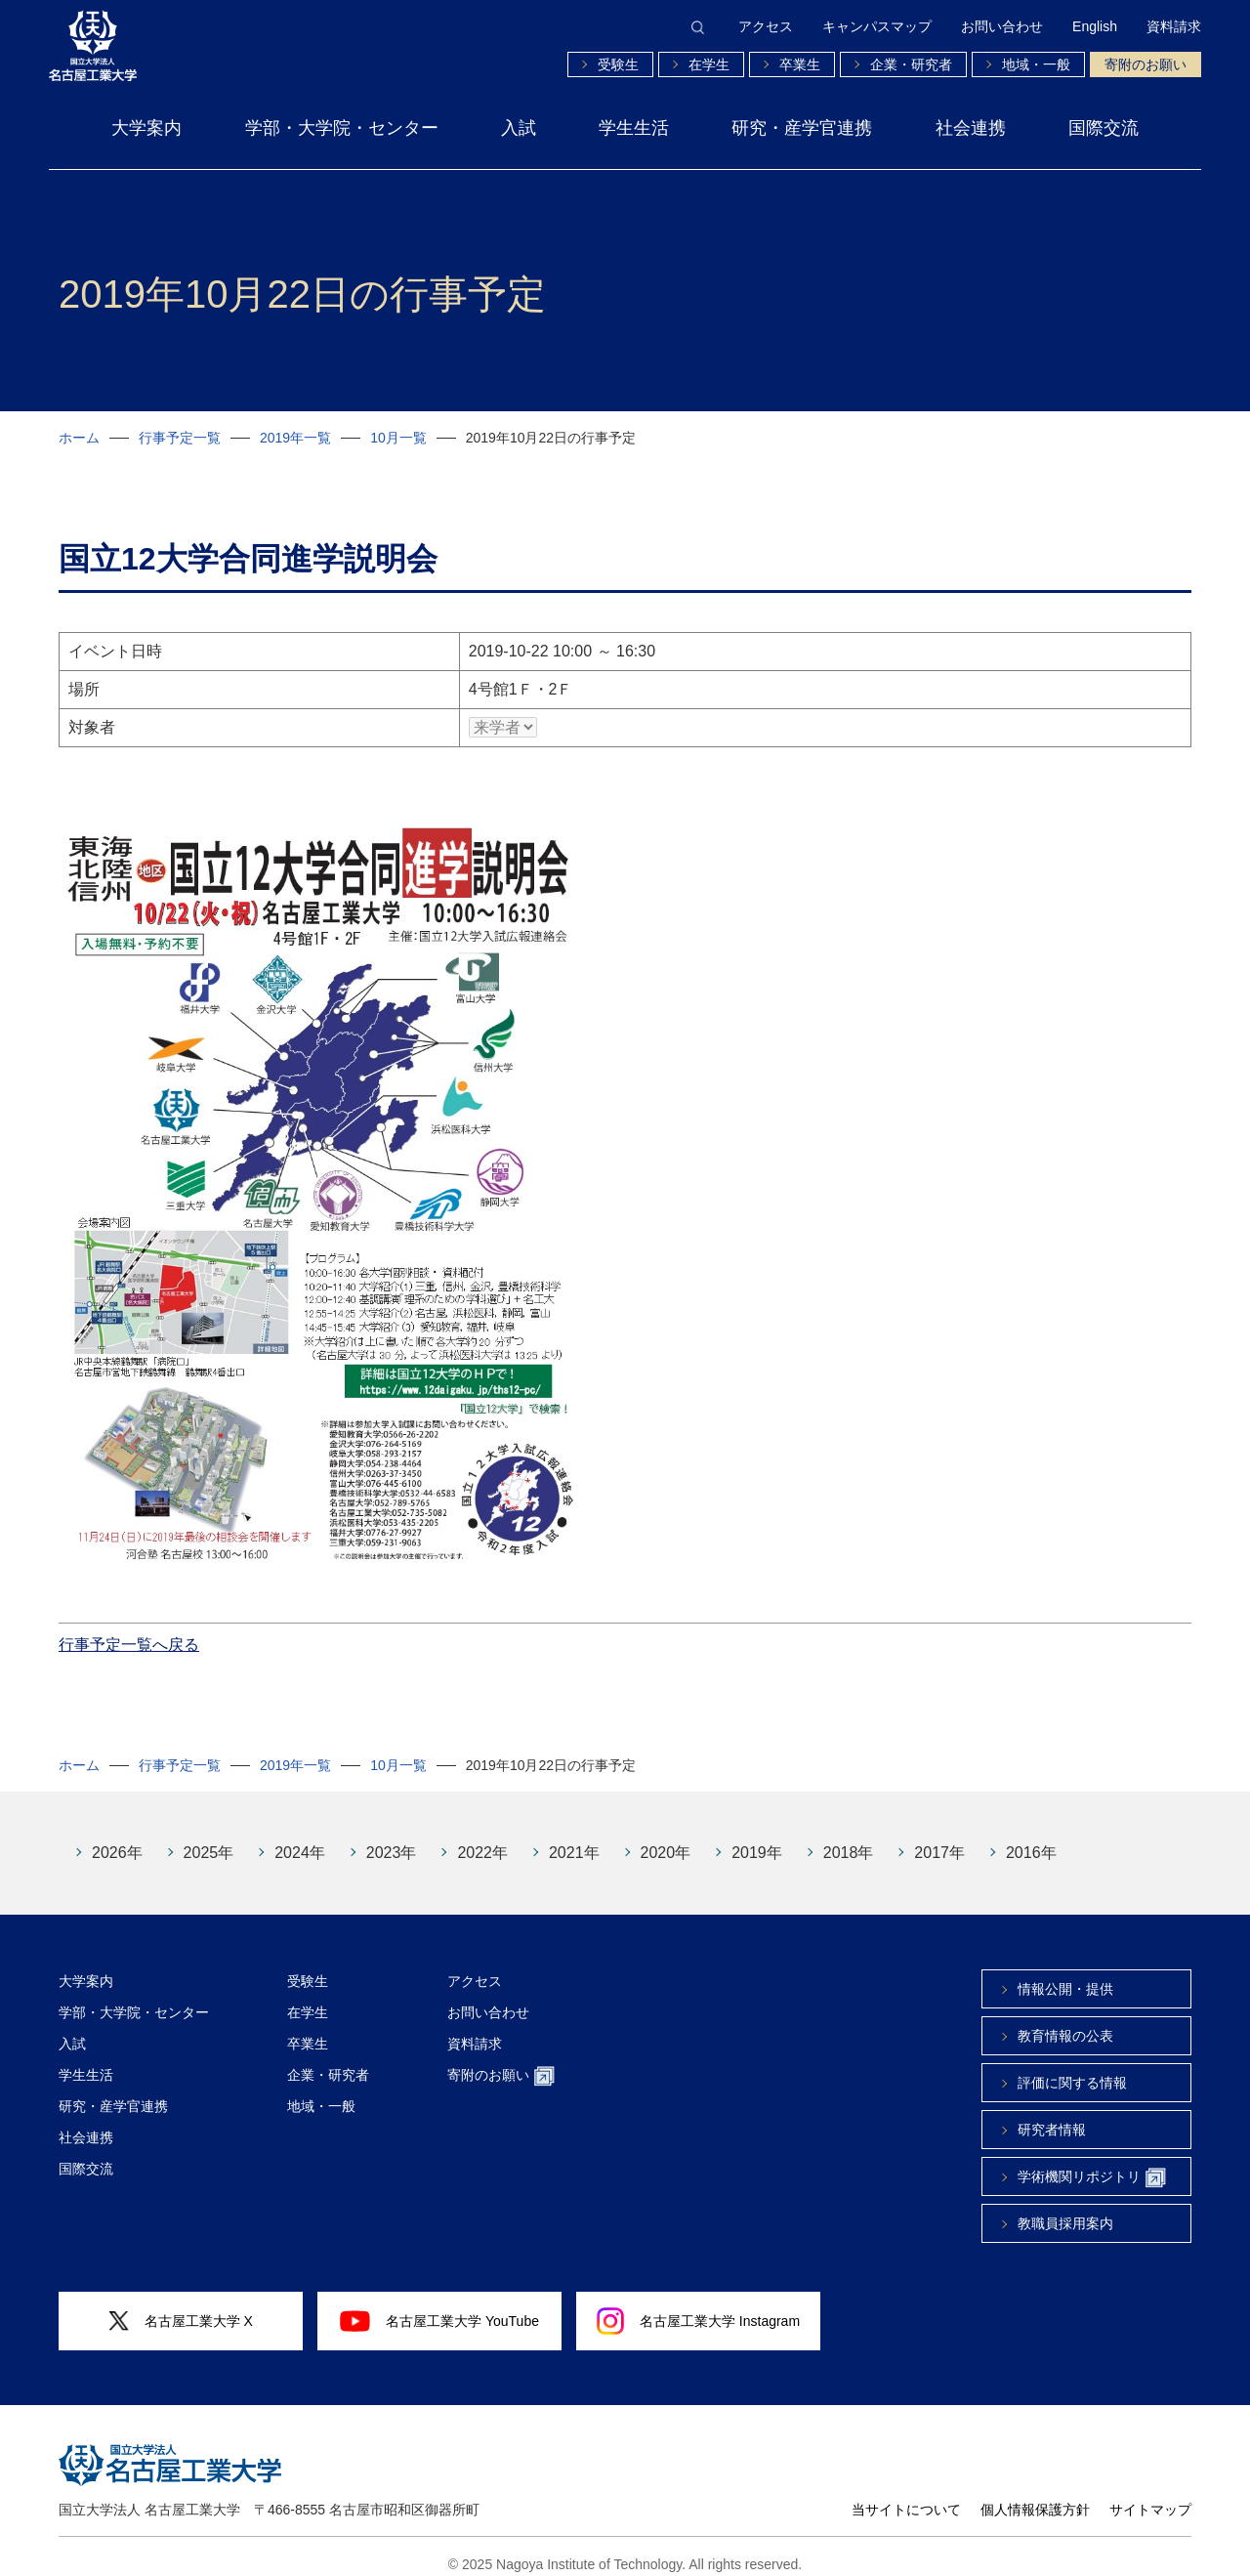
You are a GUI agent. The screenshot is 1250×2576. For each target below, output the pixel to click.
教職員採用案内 (1065, 2209)
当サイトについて (906, 2495)
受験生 (618, 64)
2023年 (391, 1838)
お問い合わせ (1002, 26)
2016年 (1031, 1838)
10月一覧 (398, 437)
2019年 (756, 1838)
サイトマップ (1150, 2495)
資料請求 (1173, 26)
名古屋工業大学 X (180, 2307)
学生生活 (634, 128)
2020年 (666, 1838)
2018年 (848, 1838)
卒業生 (799, 64)
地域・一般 (1036, 64)
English (1094, 26)
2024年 (299, 1838)
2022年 (482, 1838)
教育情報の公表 (1065, 2021)
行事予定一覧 (180, 437)
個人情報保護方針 (1035, 2495)
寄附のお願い (1145, 64)
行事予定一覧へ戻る (129, 1630)
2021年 (574, 1838)
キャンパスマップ (877, 26)
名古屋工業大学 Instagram (698, 2306)
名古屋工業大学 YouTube (439, 2306)
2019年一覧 (295, 437)
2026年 (117, 1838)
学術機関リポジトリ (1092, 2163)
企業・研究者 (911, 64)
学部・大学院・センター (341, 128)
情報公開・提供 (1065, 1974)
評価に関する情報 (1072, 2068)
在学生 (708, 64)
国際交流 (1103, 128)
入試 (518, 128)
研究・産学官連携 (801, 128)
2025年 (209, 1838)
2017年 (939, 1838)
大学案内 (146, 128)
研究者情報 (1052, 2115)
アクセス (765, 26)
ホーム (79, 437)
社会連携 (971, 128)
